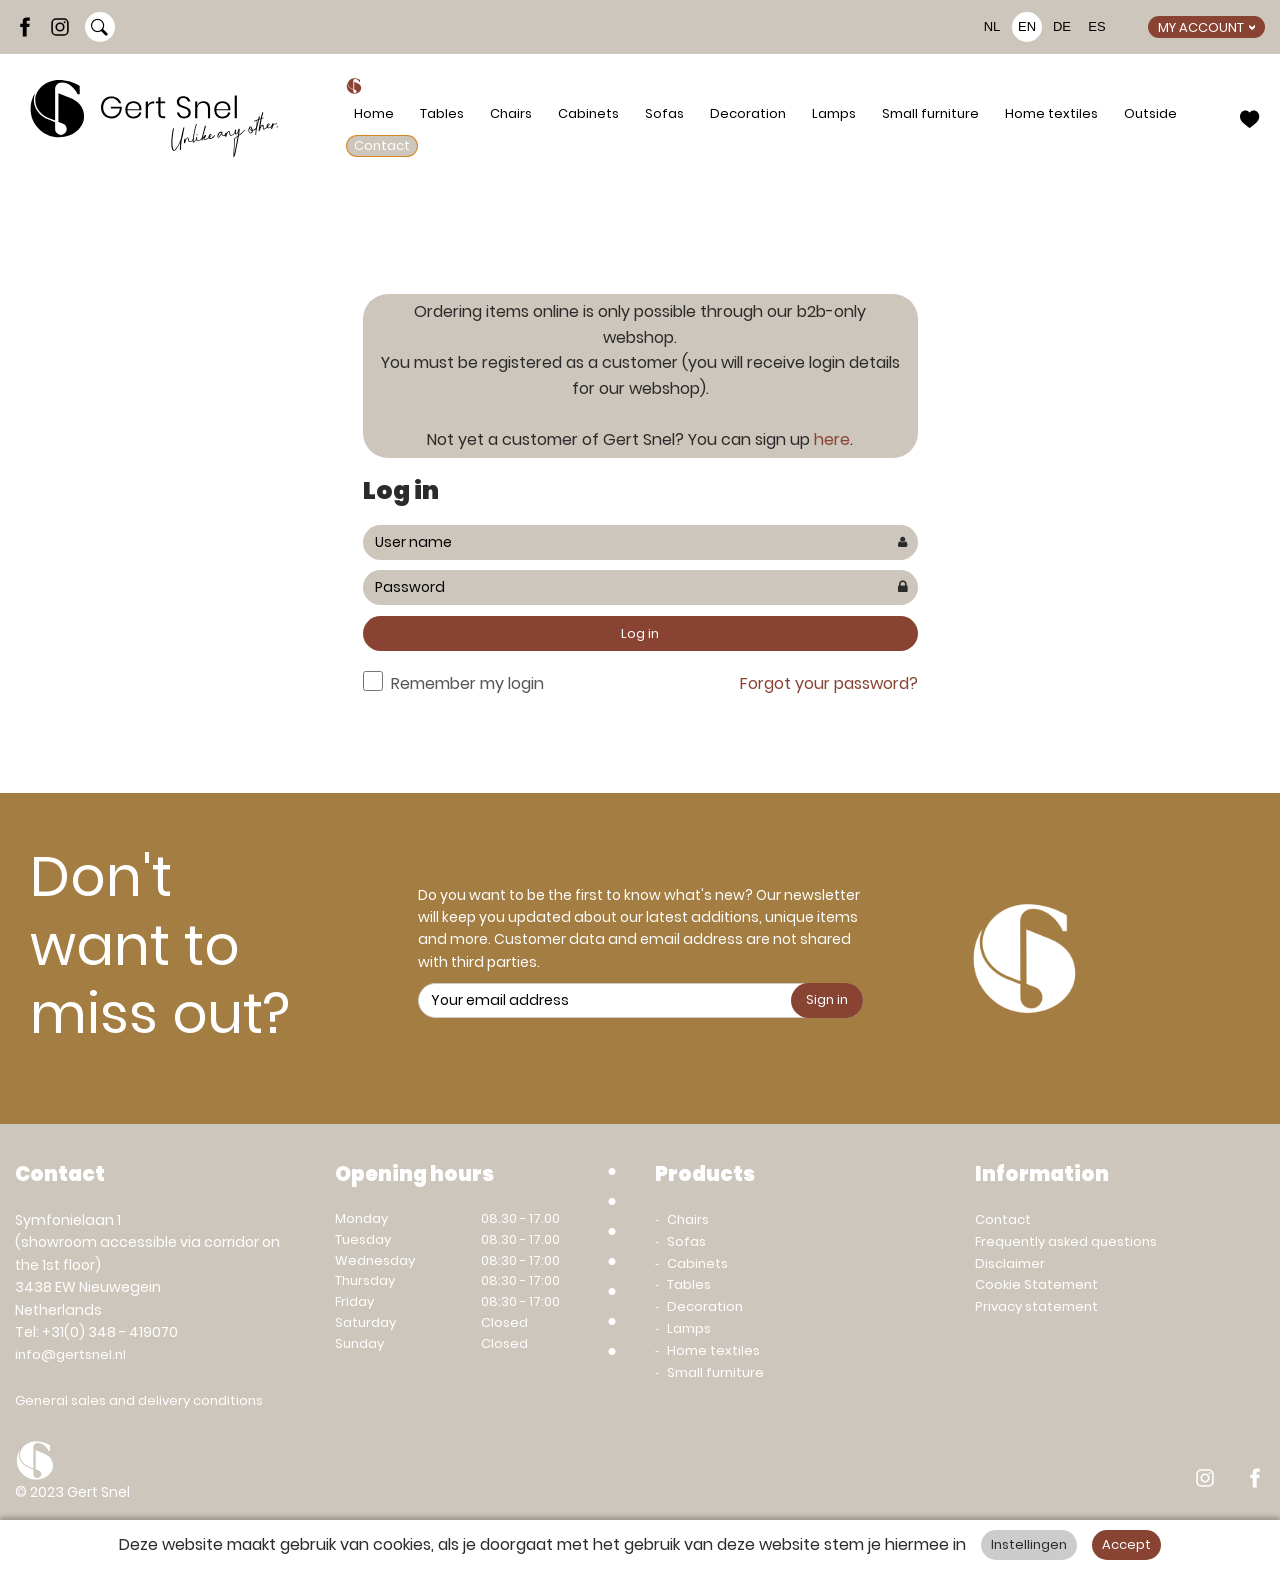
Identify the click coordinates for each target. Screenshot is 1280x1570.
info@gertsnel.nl (70, 1354)
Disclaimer (1010, 1263)
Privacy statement (1036, 1306)
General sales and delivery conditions (139, 1400)
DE (1062, 26)
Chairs (511, 113)
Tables (442, 113)
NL (992, 26)
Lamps (834, 113)
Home (374, 113)
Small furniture (930, 113)
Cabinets (588, 113)
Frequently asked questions (1066, 1241)
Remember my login (467, 683)
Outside (1150, 113)
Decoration (748, 113)
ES (1096, 26)
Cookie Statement (1036, 1284)
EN (1027, 26)
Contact (382, 145)
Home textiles (1051, 113)
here (832, 439)
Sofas (664, 113)
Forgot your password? (829, 683)
